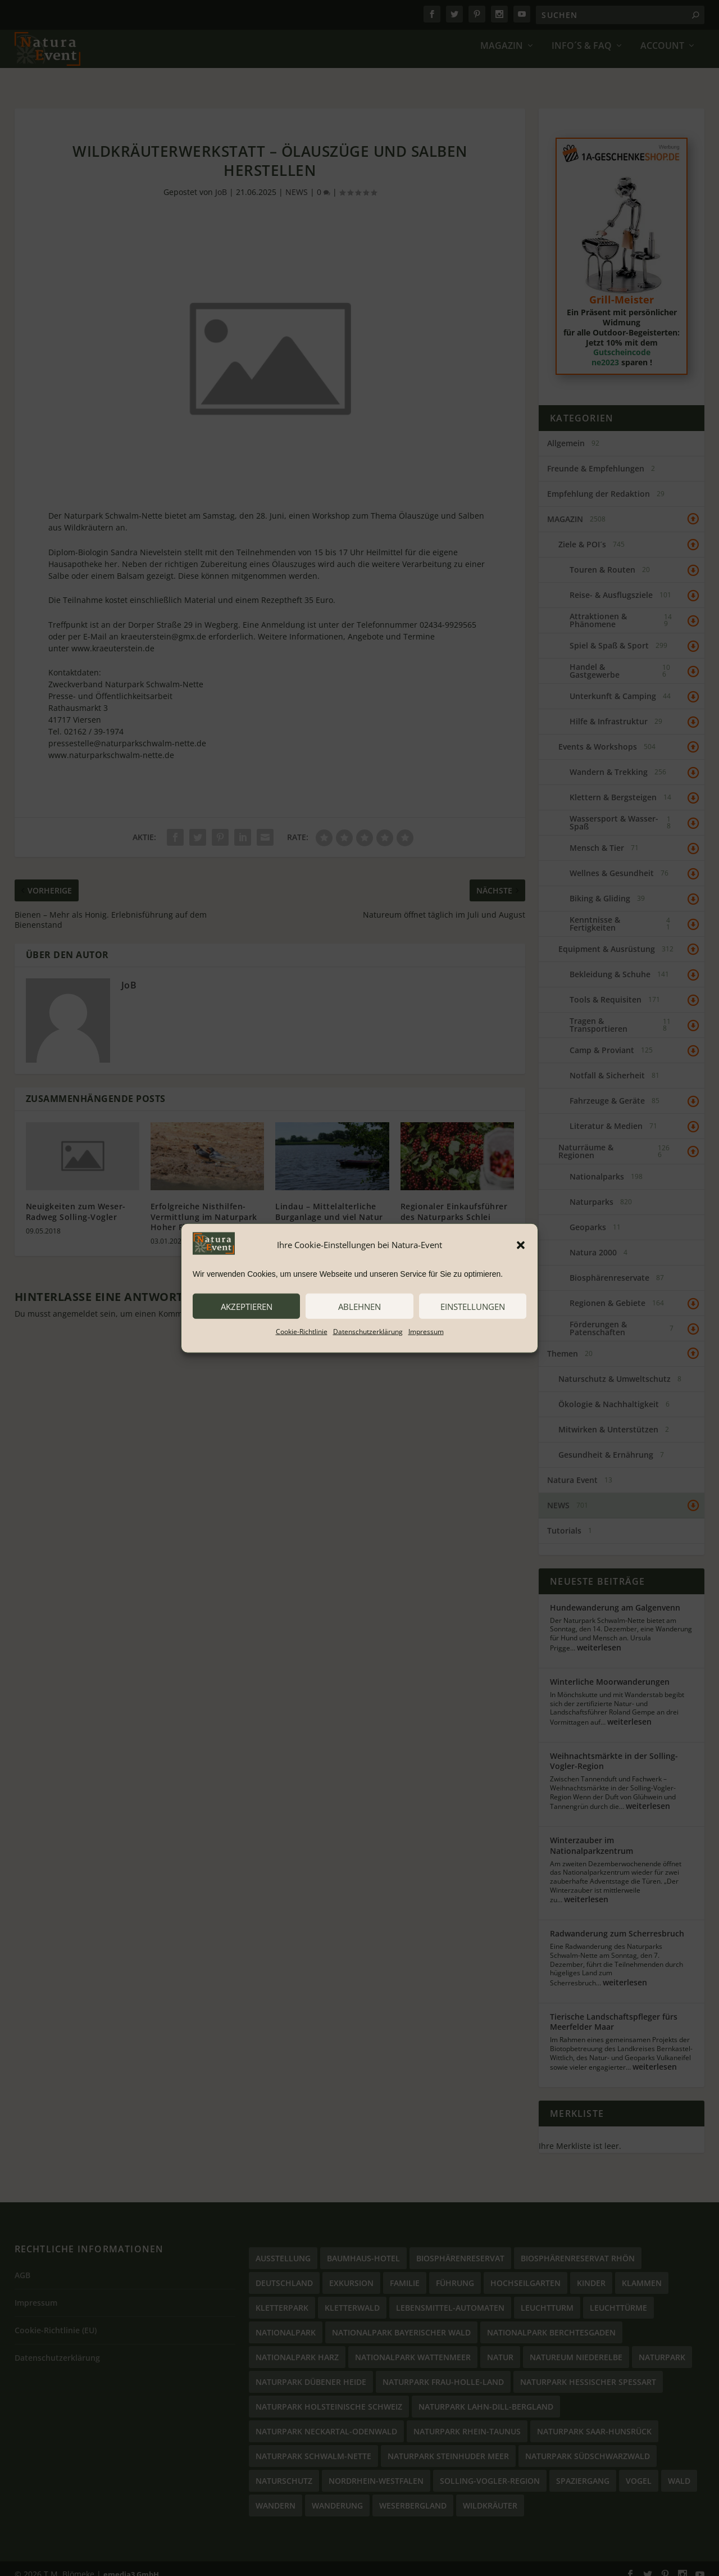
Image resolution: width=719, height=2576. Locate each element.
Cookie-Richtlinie (301, 1331)
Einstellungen (472, 1306)
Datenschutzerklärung (368, 1331)
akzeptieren (246, 1306)
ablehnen (359, 1306)
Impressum (426, 1331)
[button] (520, 1244)
